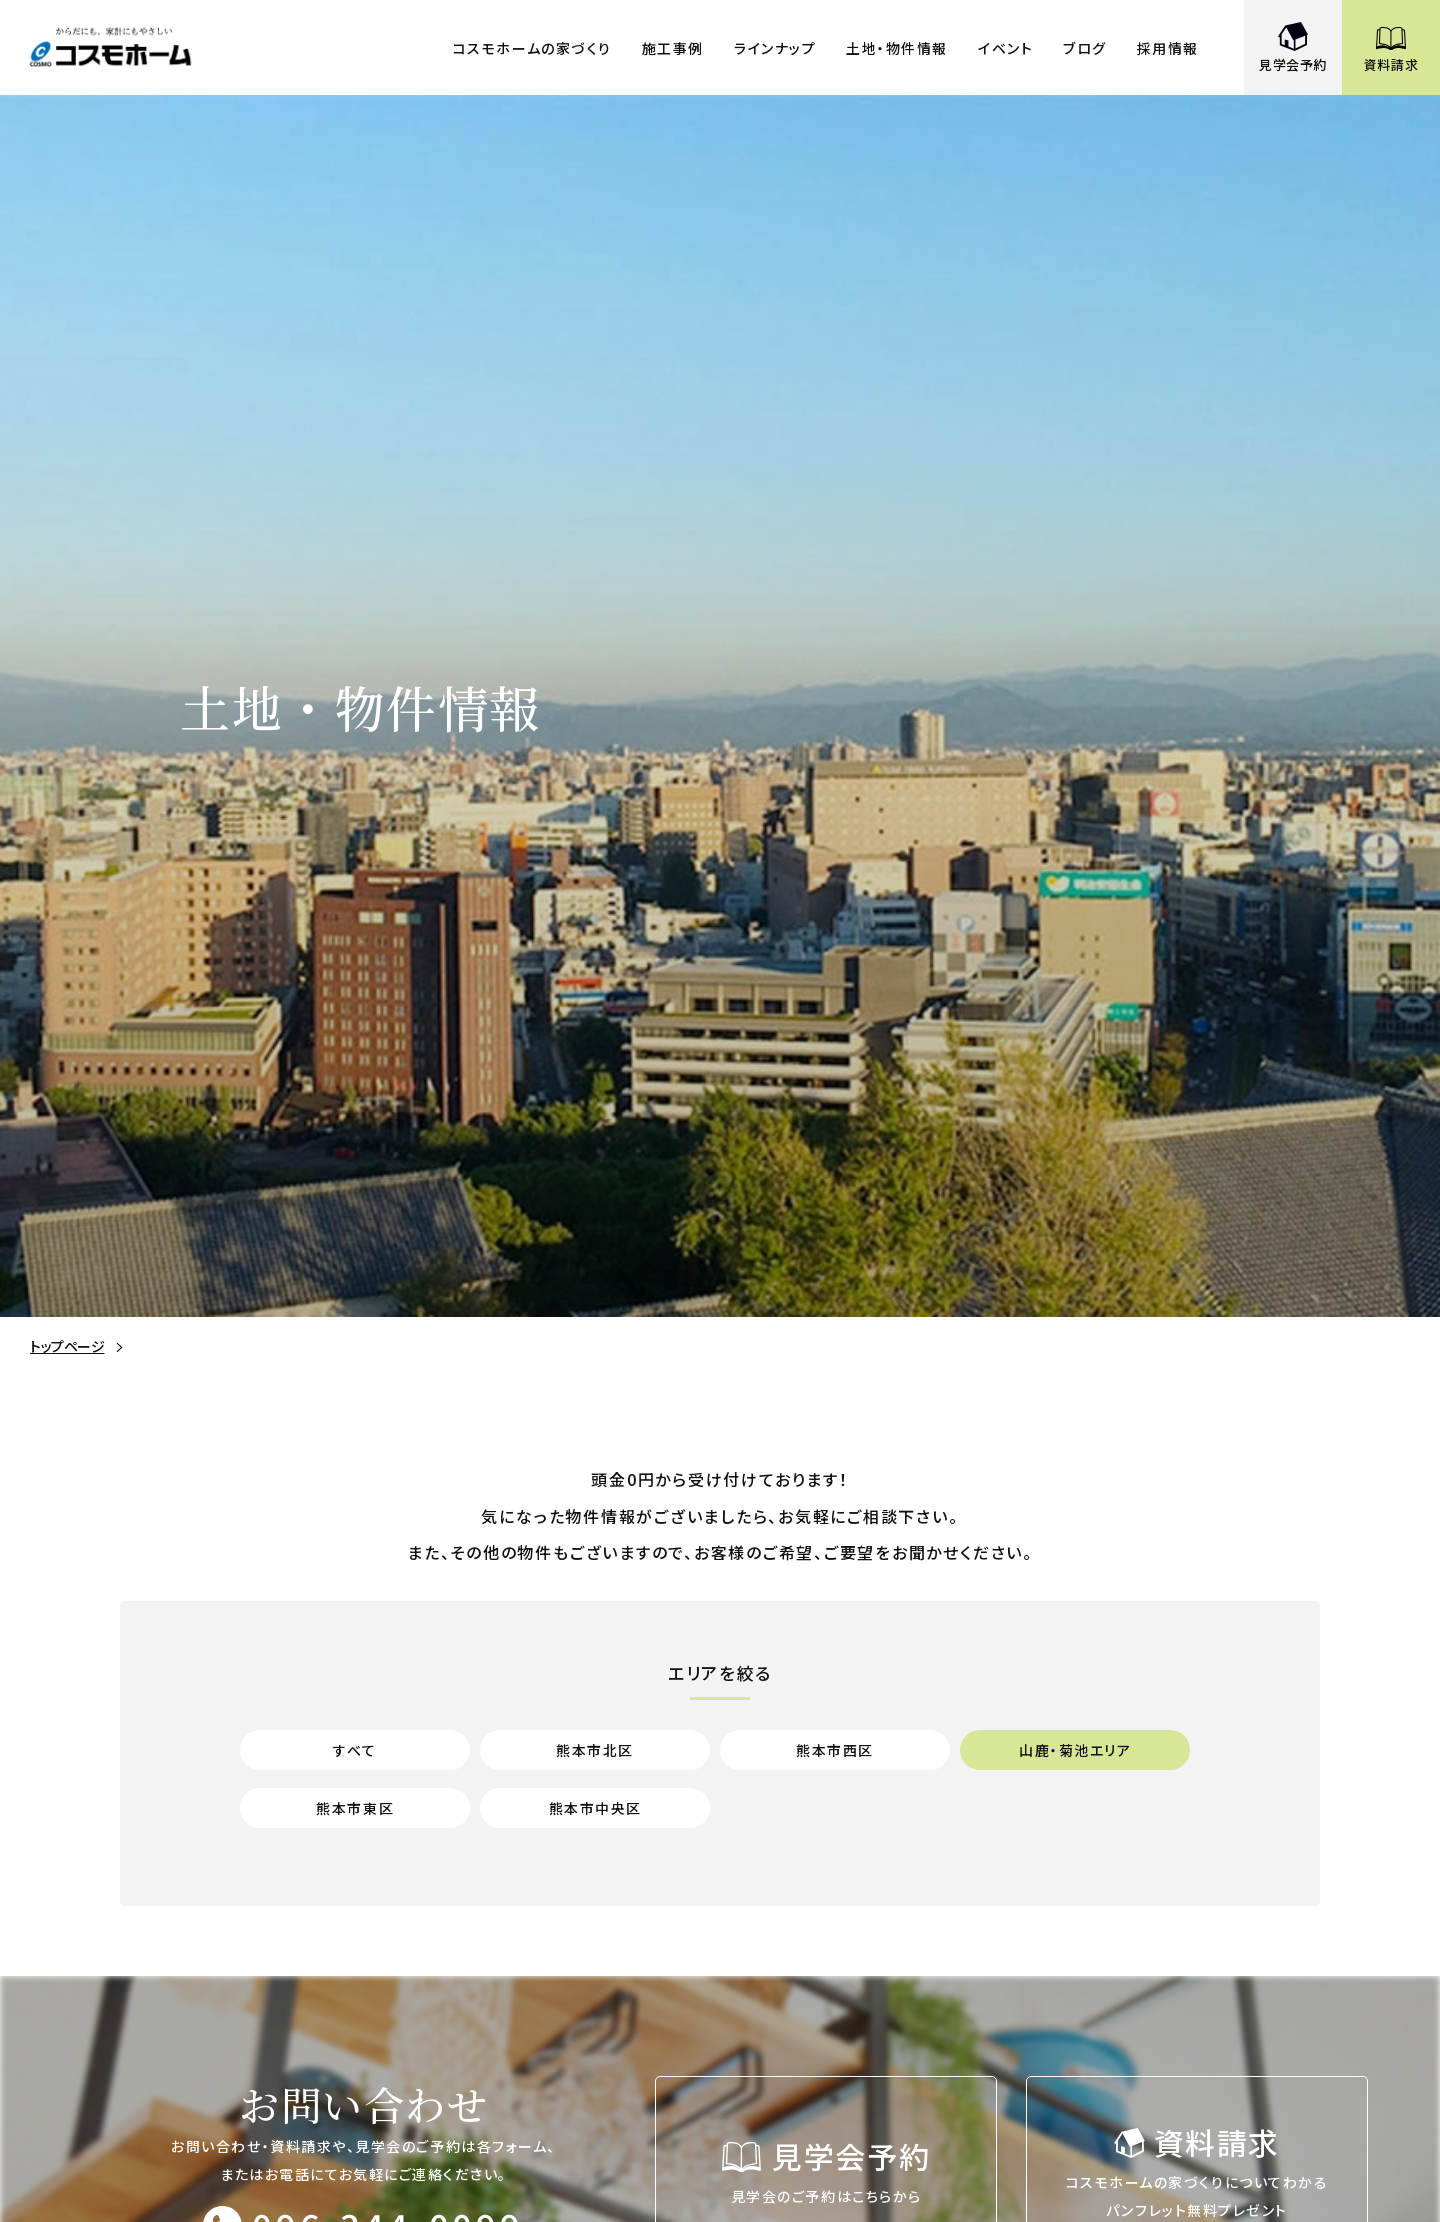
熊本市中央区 (595, 1807)
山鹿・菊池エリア (1075, 1749)
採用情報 (1168, 48)
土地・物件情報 (897, 48)
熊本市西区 (835, 1749)
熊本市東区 (355, 1807)
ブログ (1085, 48)
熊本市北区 (595, 1749)
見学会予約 (1293, 64)
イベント (1005, 48)
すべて (355, 1749)
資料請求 (1391, 64)
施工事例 (673, 48)
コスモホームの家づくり (532, 48)
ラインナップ (775, 48)
